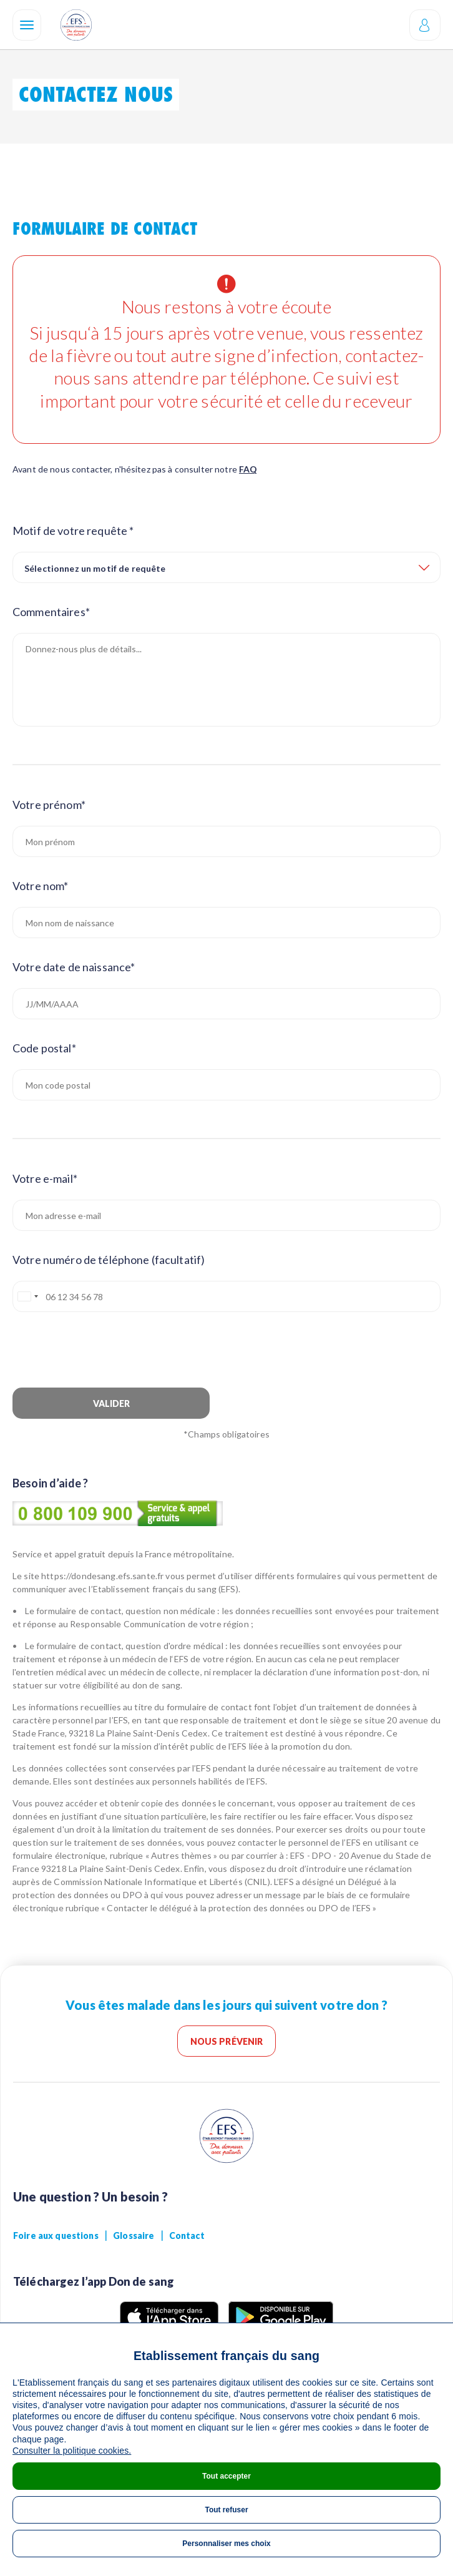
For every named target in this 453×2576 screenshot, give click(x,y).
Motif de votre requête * (73, 530)
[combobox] (226, 567)
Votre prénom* (48, 804)
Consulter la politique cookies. (71, 2451)
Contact (187, 2235)
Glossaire (133, 2235)
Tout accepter (226, 2476)
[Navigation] (26, 25)
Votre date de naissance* (73, 967)
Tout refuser (226, 2509)
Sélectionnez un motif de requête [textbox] (94, 568)
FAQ (248, 469)
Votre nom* (40, 886)
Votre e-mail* (44, 1178)
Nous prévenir (226, 2041)
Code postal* (44, 1048)
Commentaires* (51, 612)
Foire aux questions (56, 2235)
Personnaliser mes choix (226, 2543)
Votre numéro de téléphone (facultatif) (108, 1259)
